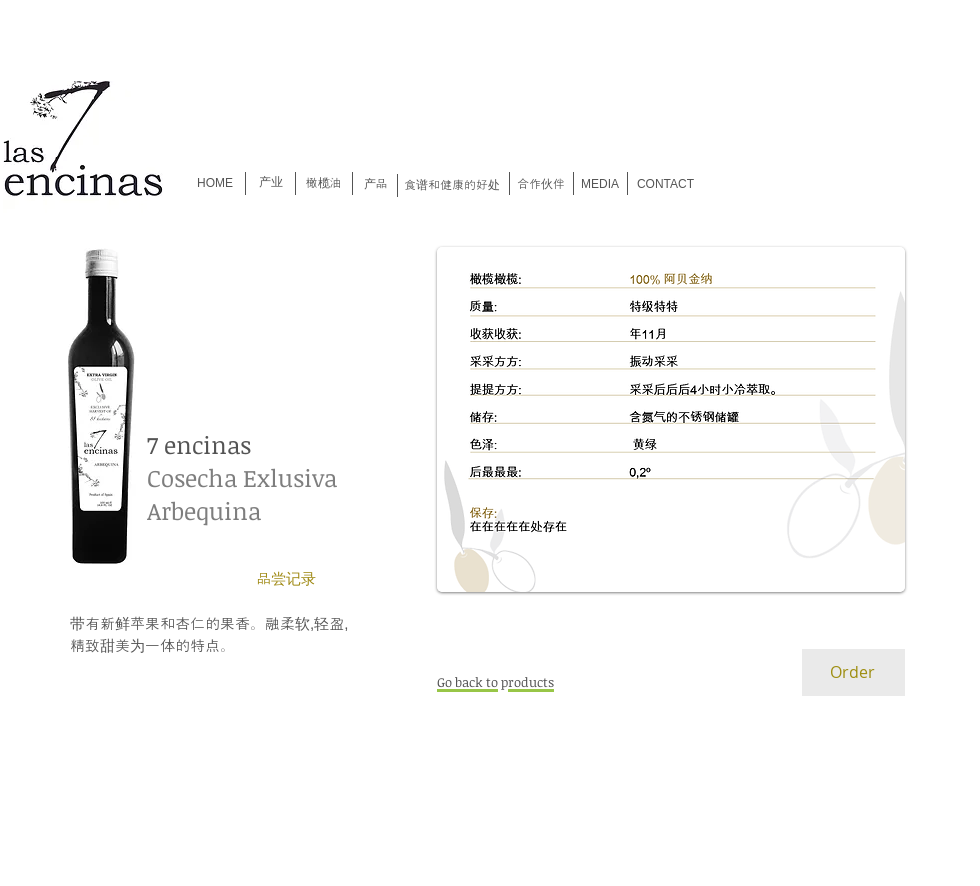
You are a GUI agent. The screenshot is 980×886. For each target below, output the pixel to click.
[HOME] (215, 183)
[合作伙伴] (541, 184)
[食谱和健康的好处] (452, 185)
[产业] (270, 182)
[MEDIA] (600, 184)
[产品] (375, 184)
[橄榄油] (323, 183)
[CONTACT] (665, 184)
